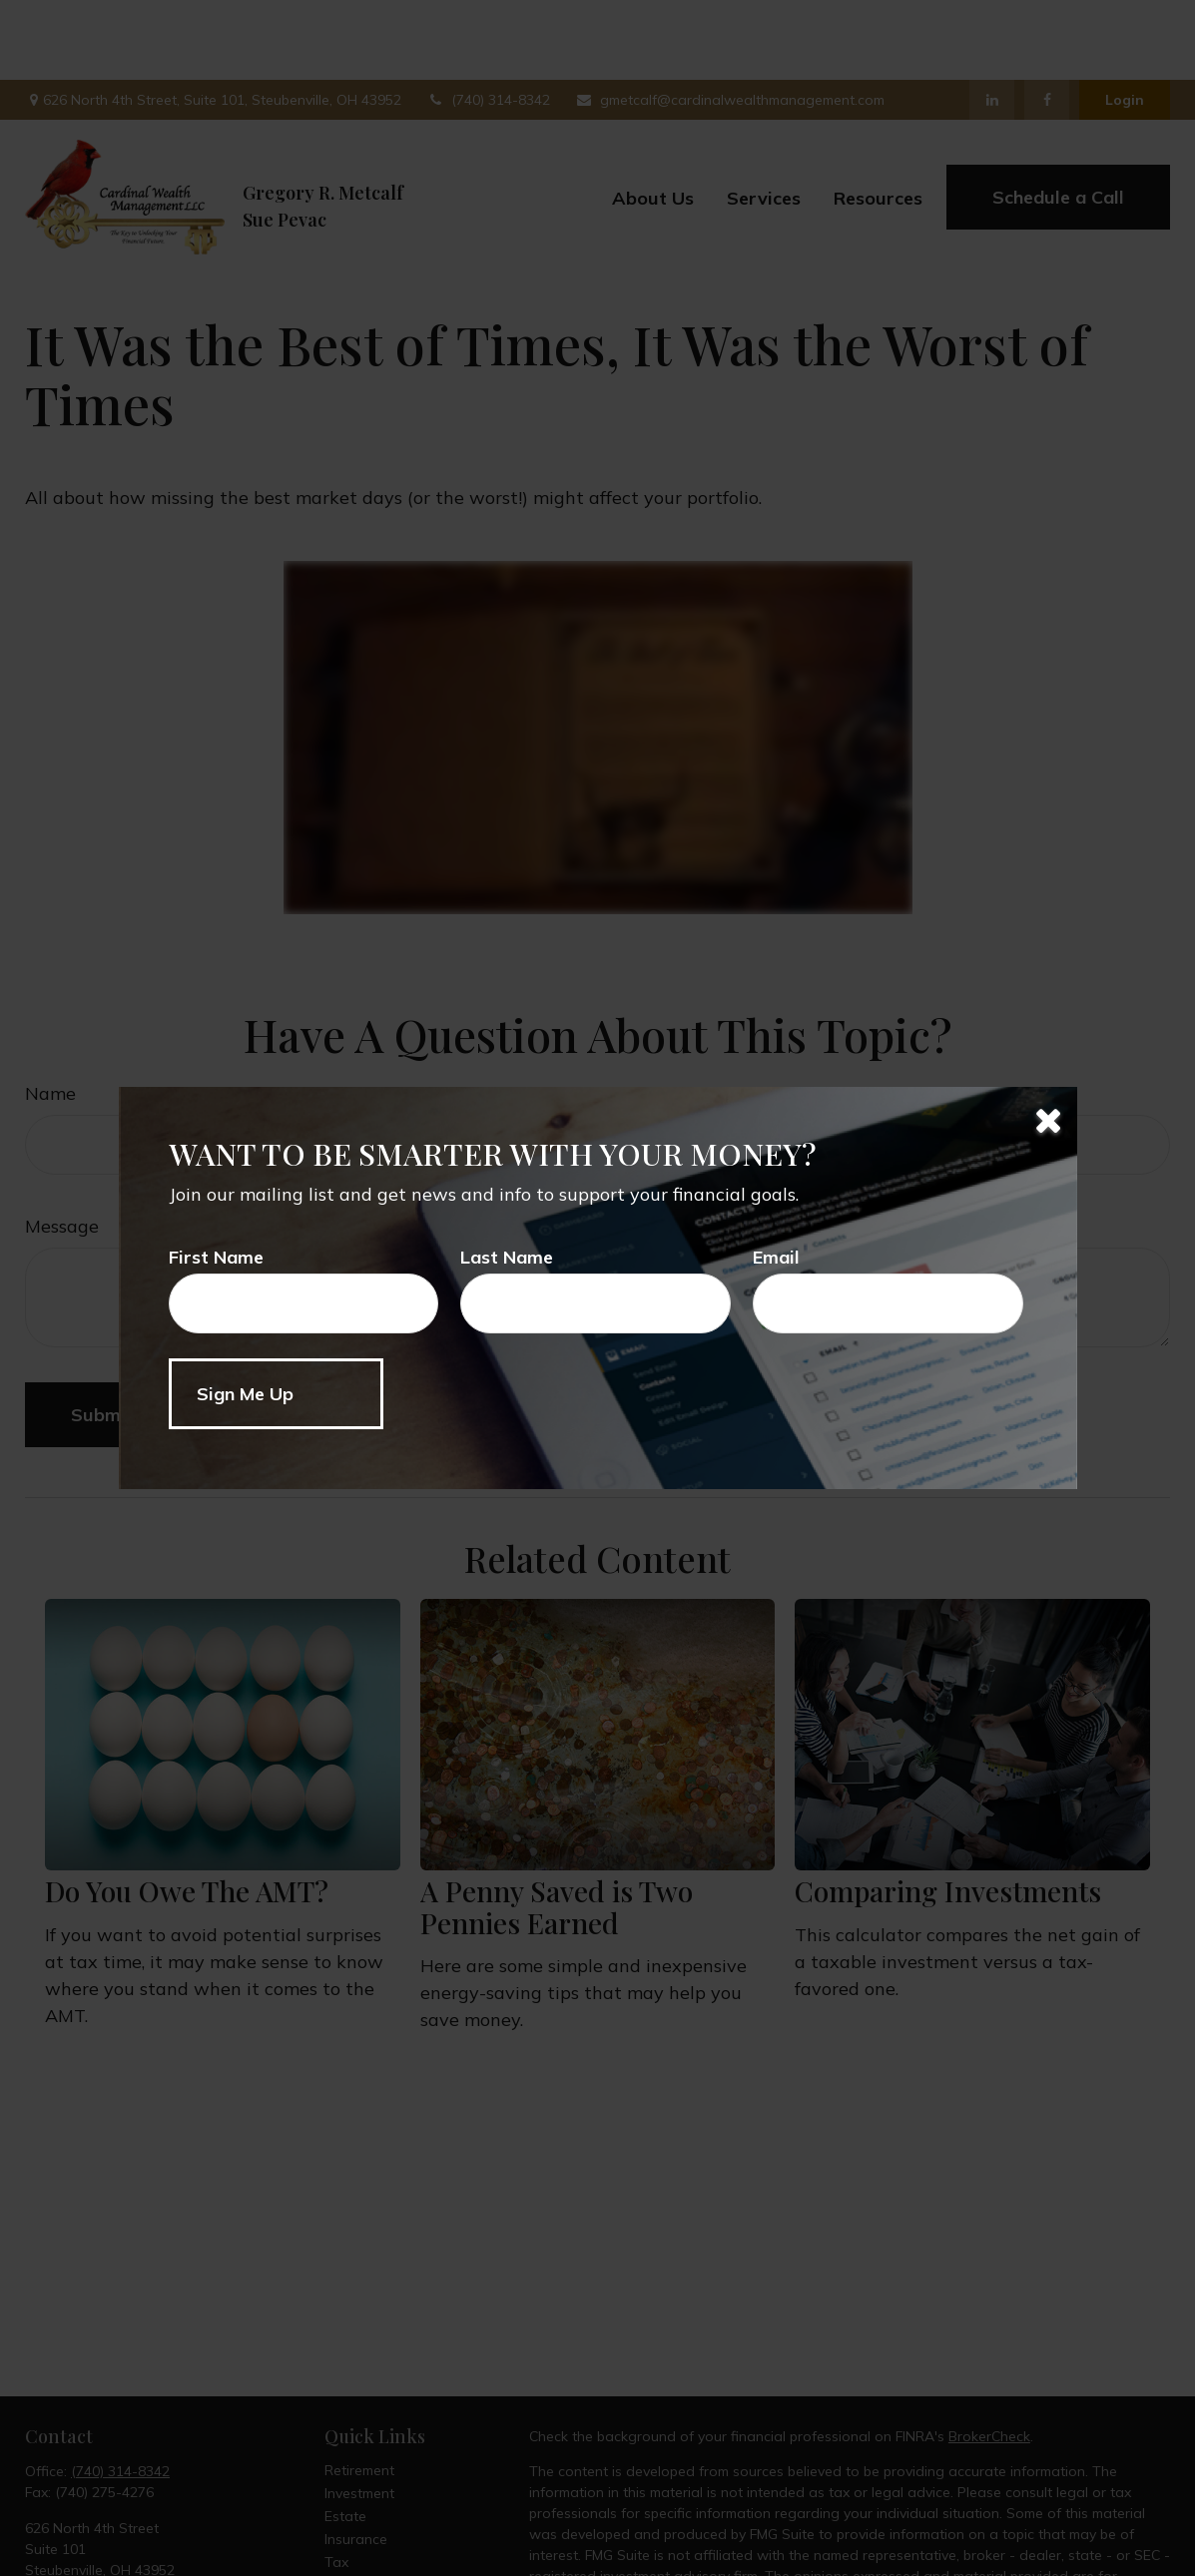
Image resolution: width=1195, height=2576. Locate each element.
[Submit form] (276, 1393)
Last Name (506, 1257)
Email (776, 1257)
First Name (216, 1257)
